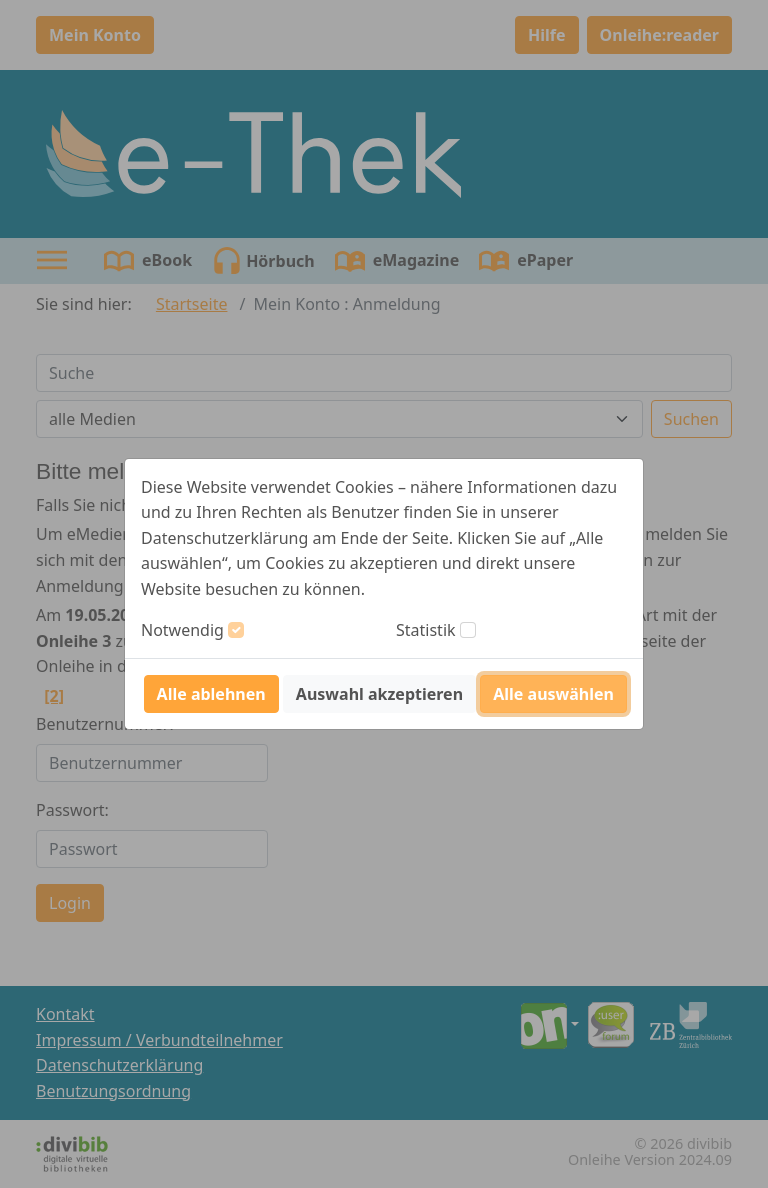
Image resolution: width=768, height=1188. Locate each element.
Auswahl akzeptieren (379, 694)
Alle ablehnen (211, 694)
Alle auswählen (553, 694)
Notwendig (182, 630)
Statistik (426, 630)
